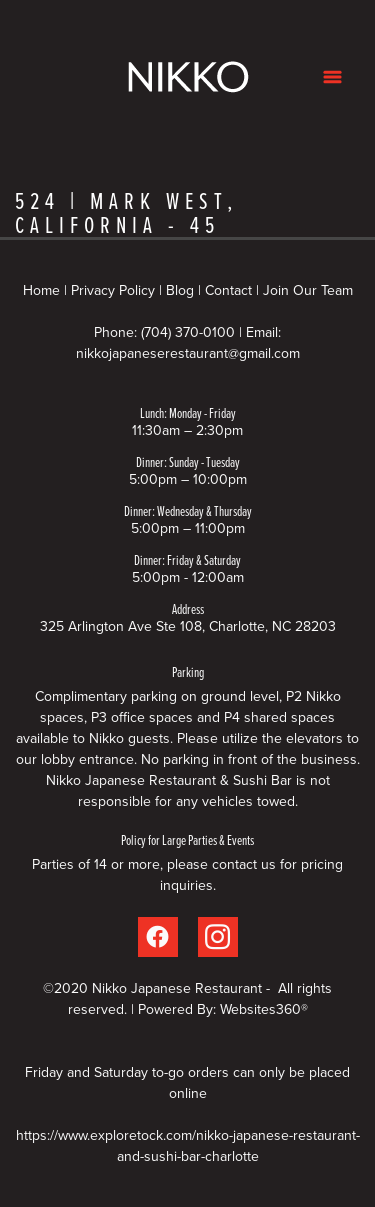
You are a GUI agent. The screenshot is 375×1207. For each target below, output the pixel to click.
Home (43, 290)
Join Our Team (308, 290)
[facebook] (158, 937)
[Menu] (332, 76)
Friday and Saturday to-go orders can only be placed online (187, 1082)
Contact (228, 290)
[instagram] (218, 937)
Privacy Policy (113, 290)
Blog (180, 290)
